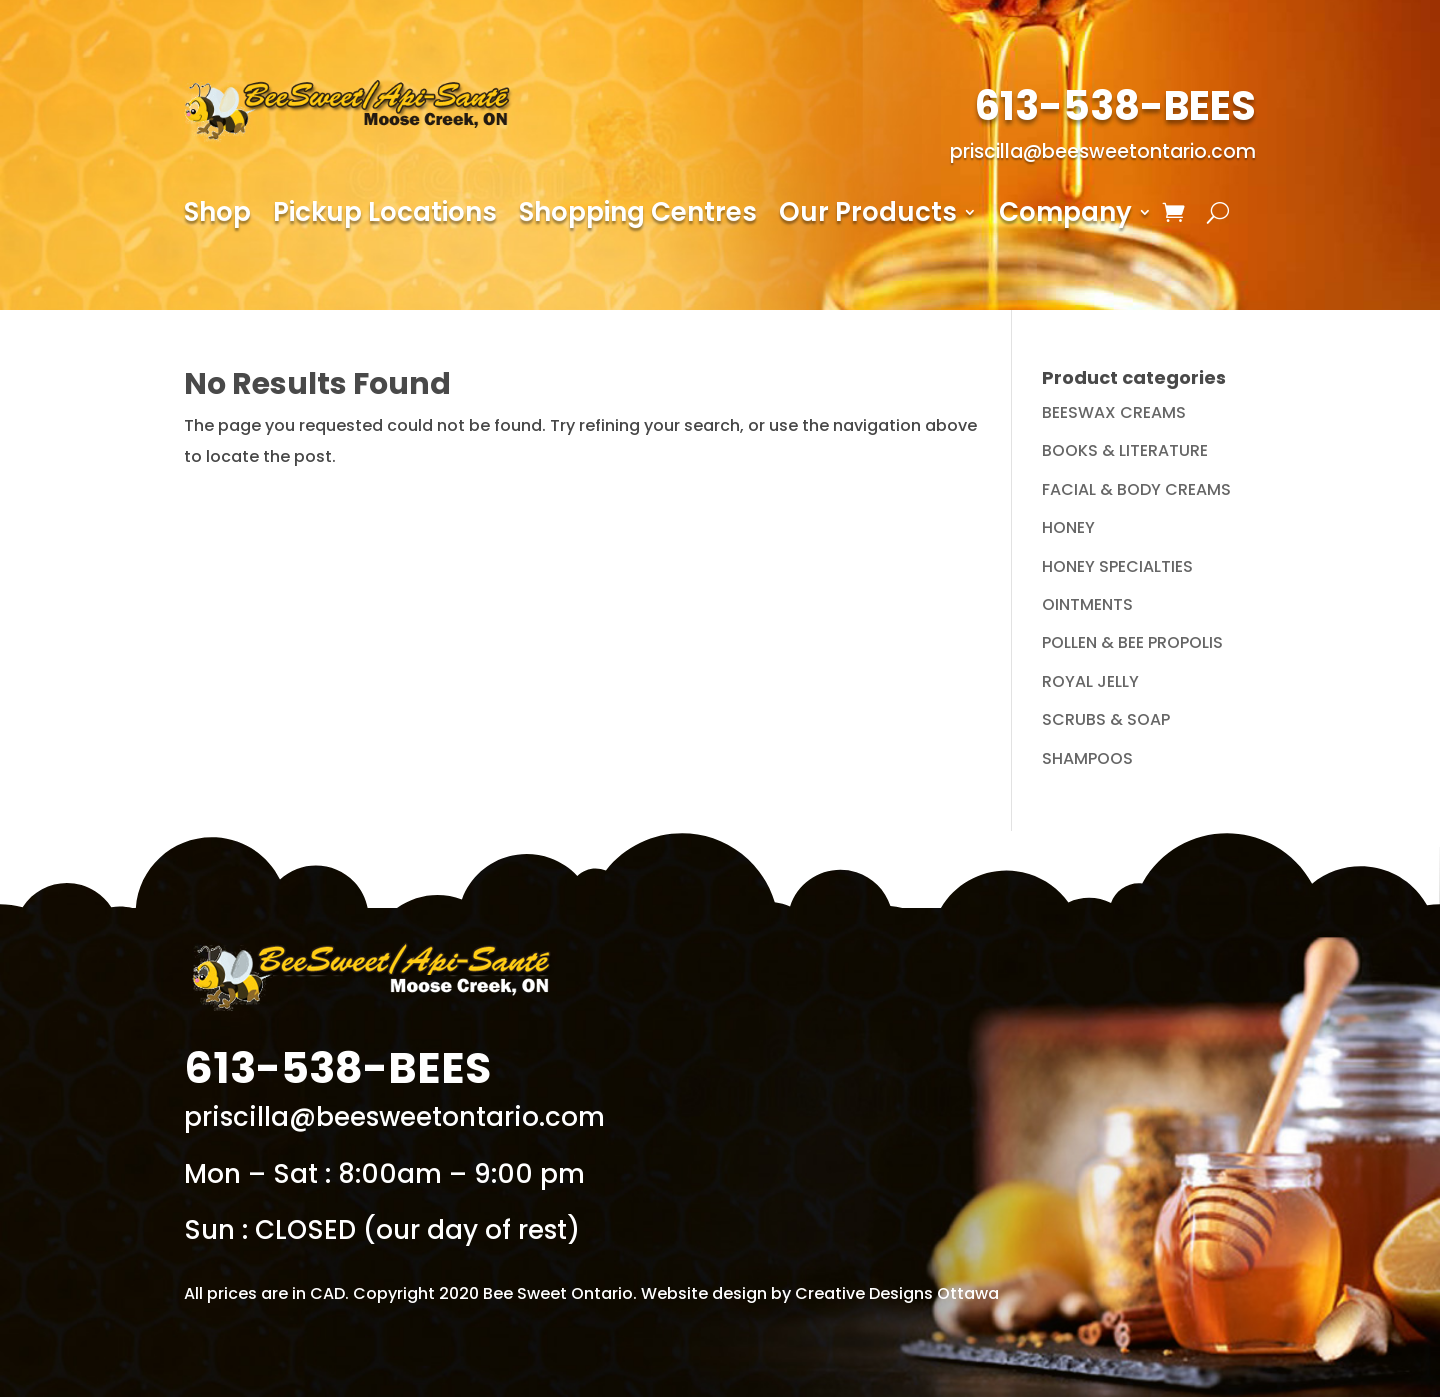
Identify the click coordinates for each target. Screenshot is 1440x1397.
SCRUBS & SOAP (1106, 719)
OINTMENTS (1087, 604)
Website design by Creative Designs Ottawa (820, 1293)
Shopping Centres (638, 216)
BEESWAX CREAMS (1114, 412)
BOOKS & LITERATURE (1125, 450)
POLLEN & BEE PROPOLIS (1132, 642)
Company (1065, 216)
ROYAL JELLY (1090, 681)
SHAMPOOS (1087, 758)
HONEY (1068, 527)
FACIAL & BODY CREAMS (1136, 489)
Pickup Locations (385, 216)
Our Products (868, 216)
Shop (217, 216)
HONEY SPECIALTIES (1117, 566)
